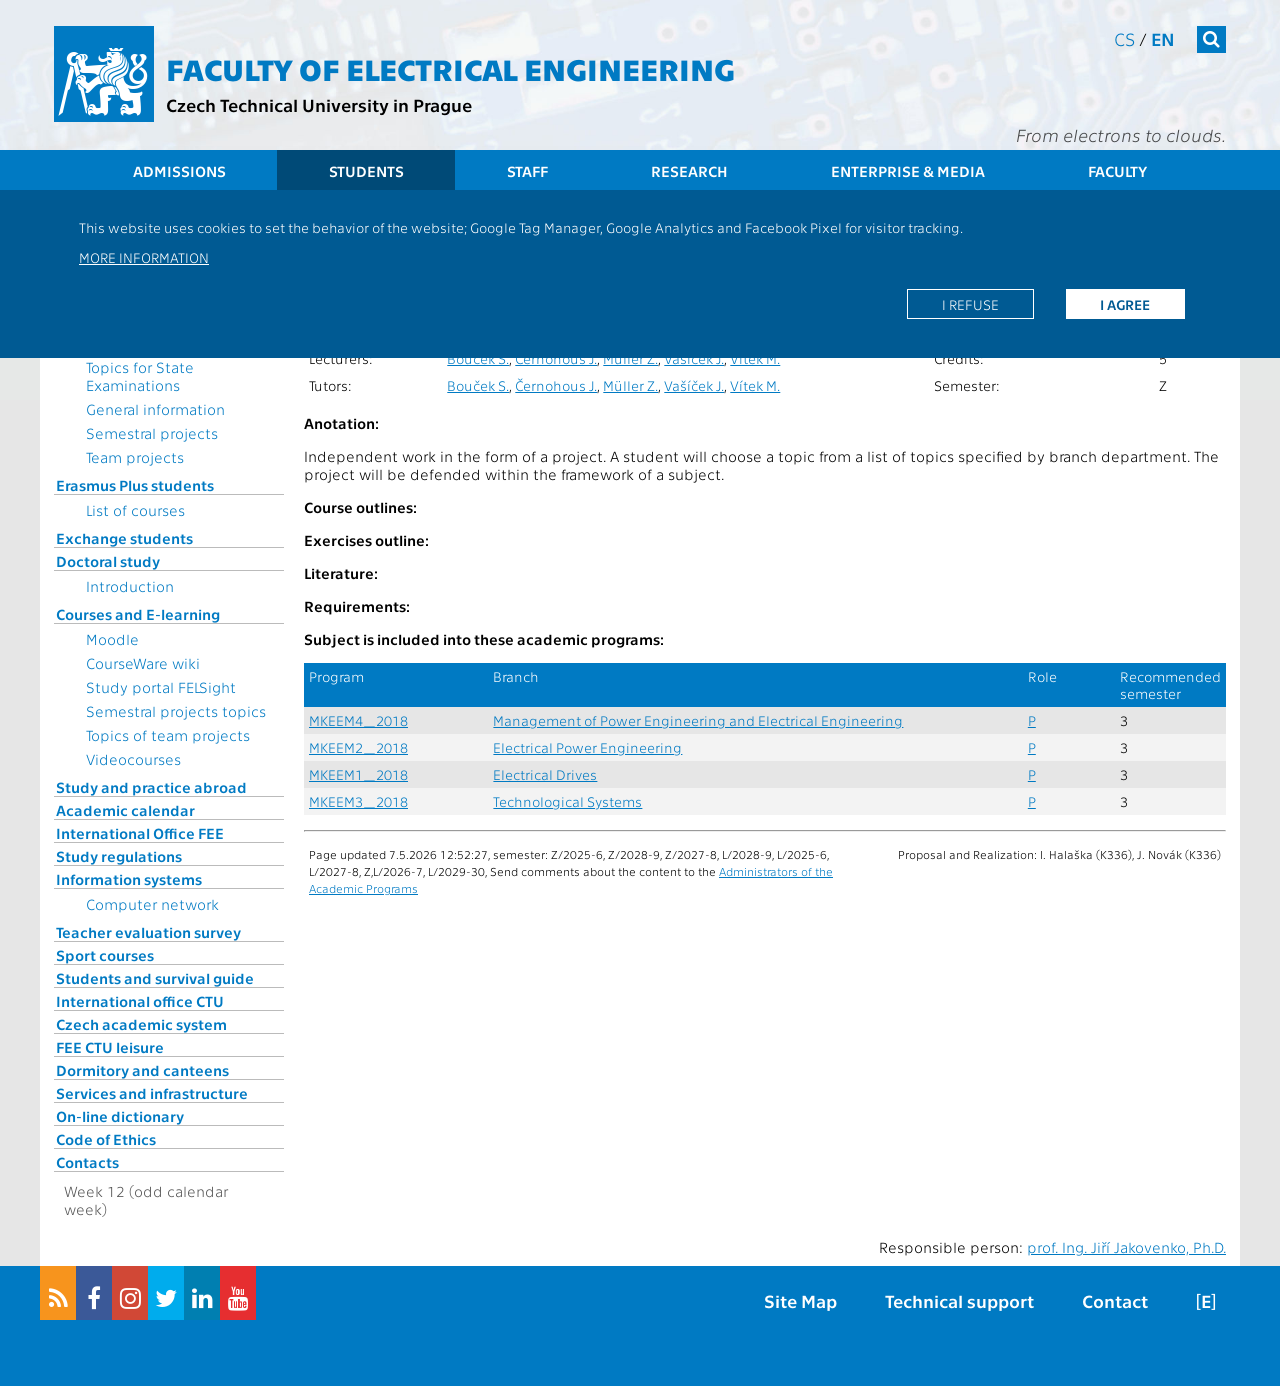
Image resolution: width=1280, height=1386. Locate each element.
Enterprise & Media (908, 171)
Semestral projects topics (176, 711)
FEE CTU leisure (110, 1047)
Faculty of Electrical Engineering (450, 68)
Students (366, 171)
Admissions (179, 171)
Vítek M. (755, 358)
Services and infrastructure (152, 1093)
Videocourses (133, 759)
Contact (1115, 1300)
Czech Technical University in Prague (319, 104)
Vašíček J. (694, 358)
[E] (1206, 1300)
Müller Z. (630, 358)
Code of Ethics (106, 1139)
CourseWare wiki (143, 663)
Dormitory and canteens (142, 1070)
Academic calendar (125, 810)
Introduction (130, 586)
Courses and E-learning (138, 614)
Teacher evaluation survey (148, 932)
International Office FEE (140, 833)
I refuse (970, 304)
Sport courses (105, 955)
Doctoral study (108, 561)
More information (144, 257)
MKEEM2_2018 (358, 747)
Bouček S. (478, 358)
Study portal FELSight (161, 687)
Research (689, 171)
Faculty (1117, 171)
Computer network (152, 904)
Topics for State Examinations (140, 376)
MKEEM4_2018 (358, 720)
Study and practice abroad (151, 787)
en (1163, 38)
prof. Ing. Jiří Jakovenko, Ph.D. (1126, 1247)
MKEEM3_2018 (358, 801)
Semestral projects (152, 433)
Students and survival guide (155, 978)
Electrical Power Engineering (587, 747)
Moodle (112, 639)
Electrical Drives (545, 774)
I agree (1125, 304)
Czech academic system (141, 1024)
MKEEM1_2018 (358, 774)
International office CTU (140, 1001)
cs (1124, 38)
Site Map (800, 1300)
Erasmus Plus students (135, 485)
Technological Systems (567, 801)
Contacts (87, 1162)
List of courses (135, 510)
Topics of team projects (168, 735)
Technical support (959, 1300)
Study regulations (119, 856)
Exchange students (124, 538)
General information (155, 409)
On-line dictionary (120, 1116)
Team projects (135, 457)
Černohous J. (556, 358)
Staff (527, 171)
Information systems (129, 879)
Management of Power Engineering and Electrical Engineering (698, 720)
